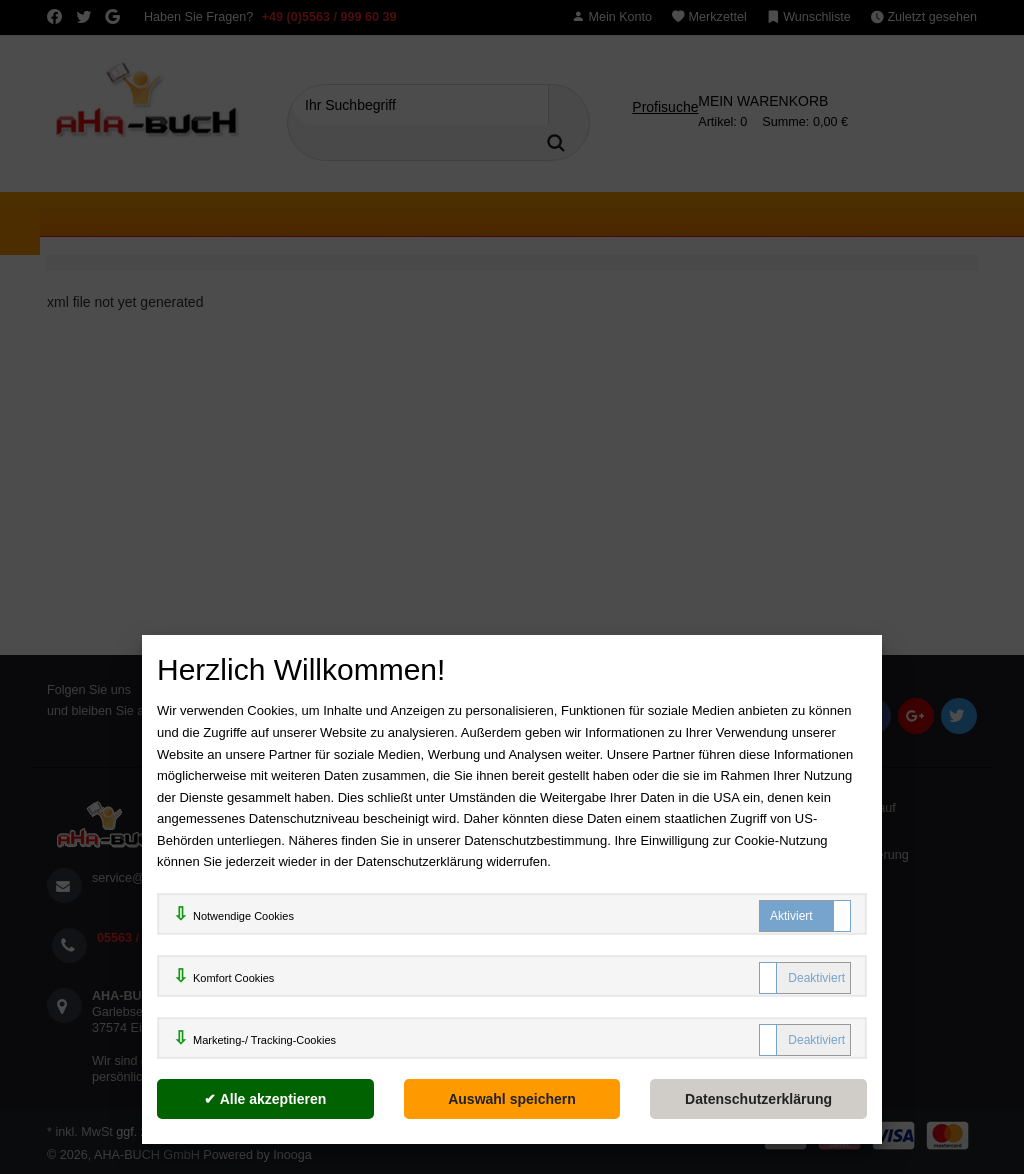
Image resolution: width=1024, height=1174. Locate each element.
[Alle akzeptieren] (265, 1099)
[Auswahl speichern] (512, 1099)
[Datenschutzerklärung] (758, 1099)
